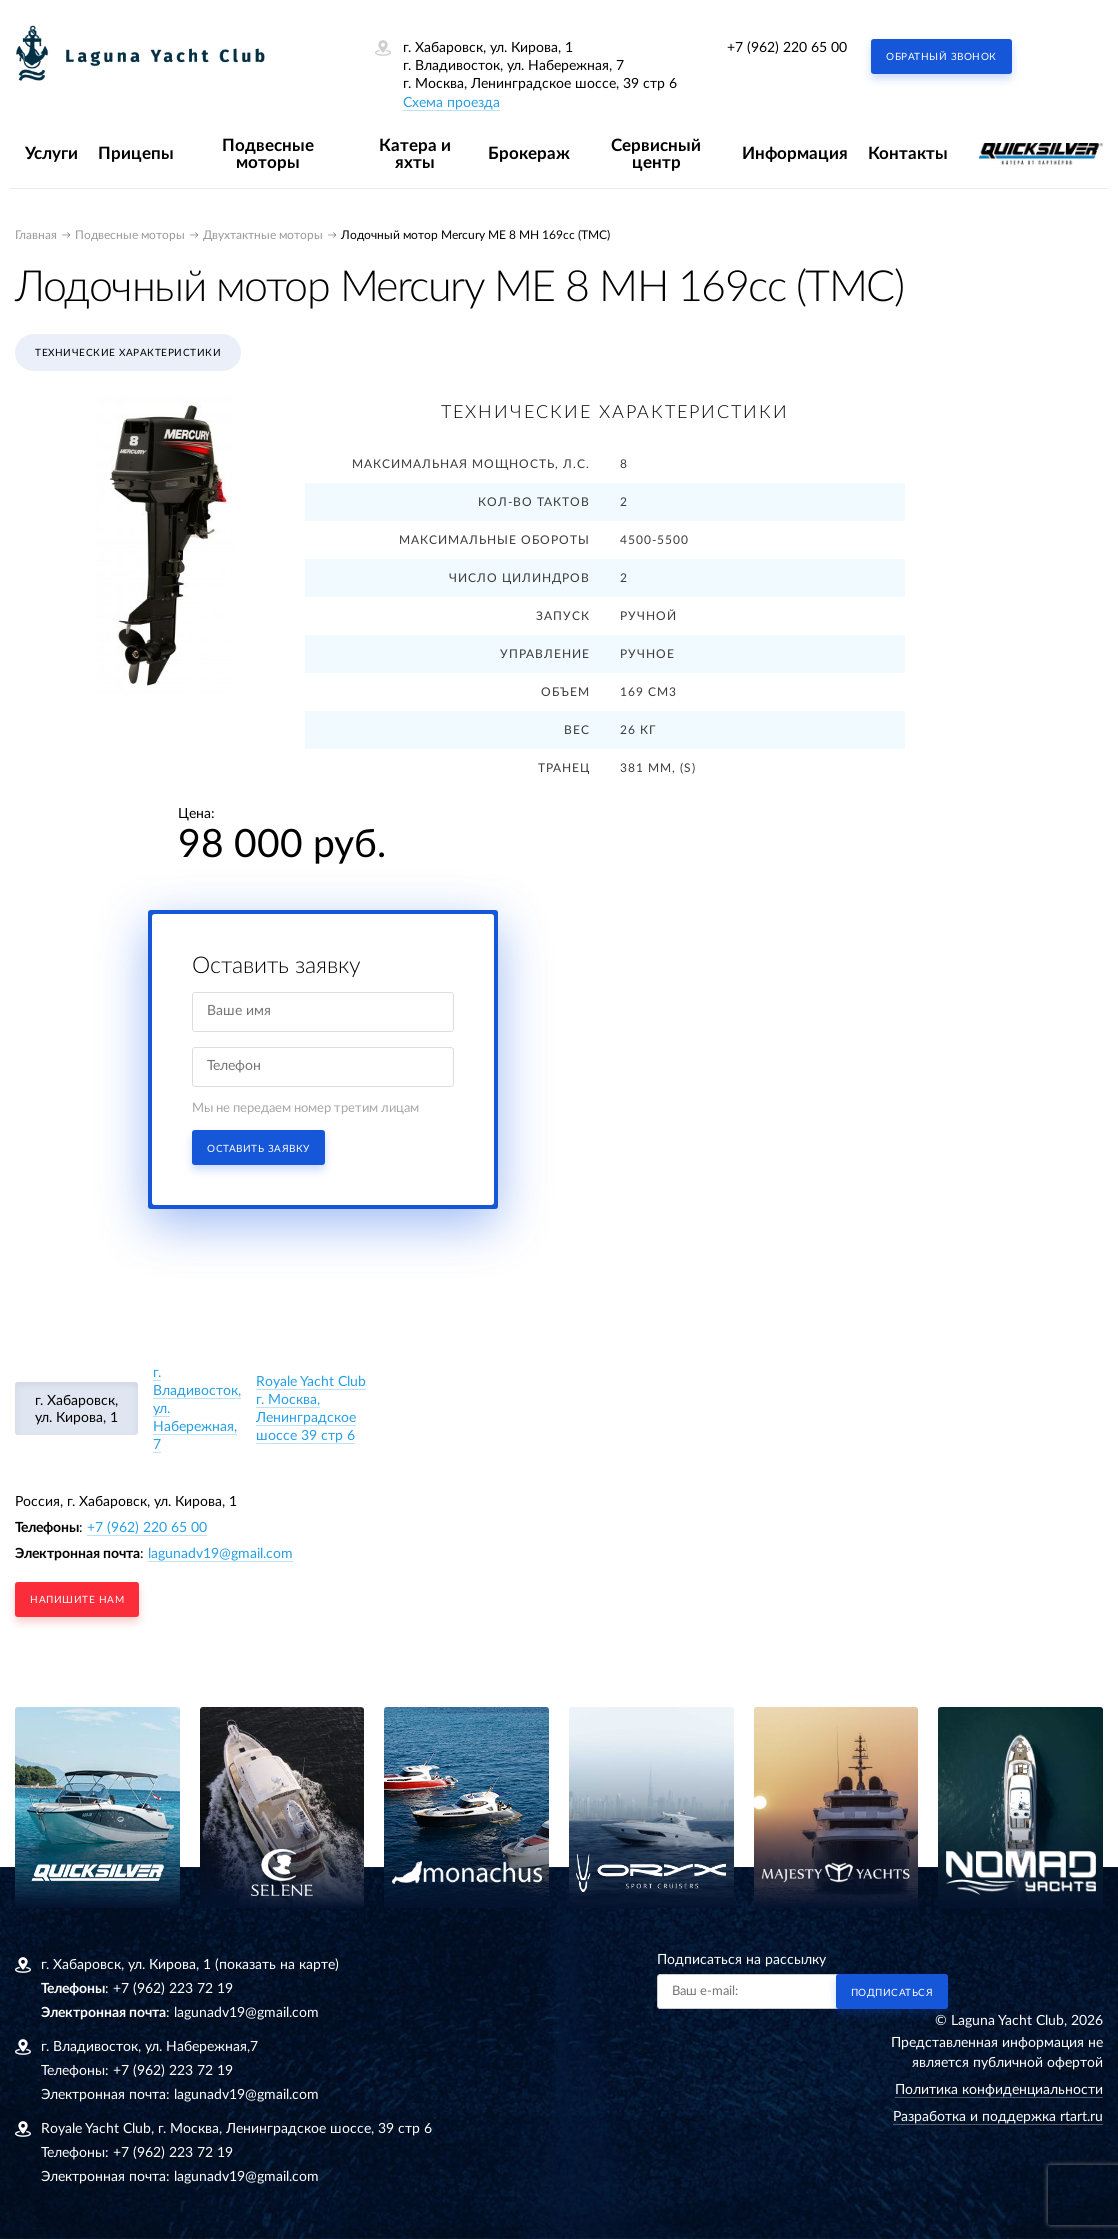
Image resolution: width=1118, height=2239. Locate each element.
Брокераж (529, 153)
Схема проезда (451, 103)
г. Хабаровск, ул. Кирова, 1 (76, 1409)
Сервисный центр (656, 154)
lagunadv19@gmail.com (220, 1554)
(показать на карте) (277, 1965)
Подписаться (892, 1993)
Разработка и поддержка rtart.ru (998, 2117)
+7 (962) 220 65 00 (787, 48)
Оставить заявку (258, 1149)
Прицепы (136, 153)
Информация (795, 153)
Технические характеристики (128, 353)
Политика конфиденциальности (999, 2090)
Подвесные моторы (268, 154)
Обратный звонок (941, 57)
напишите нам (77, 1600)
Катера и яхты (415, 154)
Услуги (51, 153)
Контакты (908, 153)
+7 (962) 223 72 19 (173, 1989)
